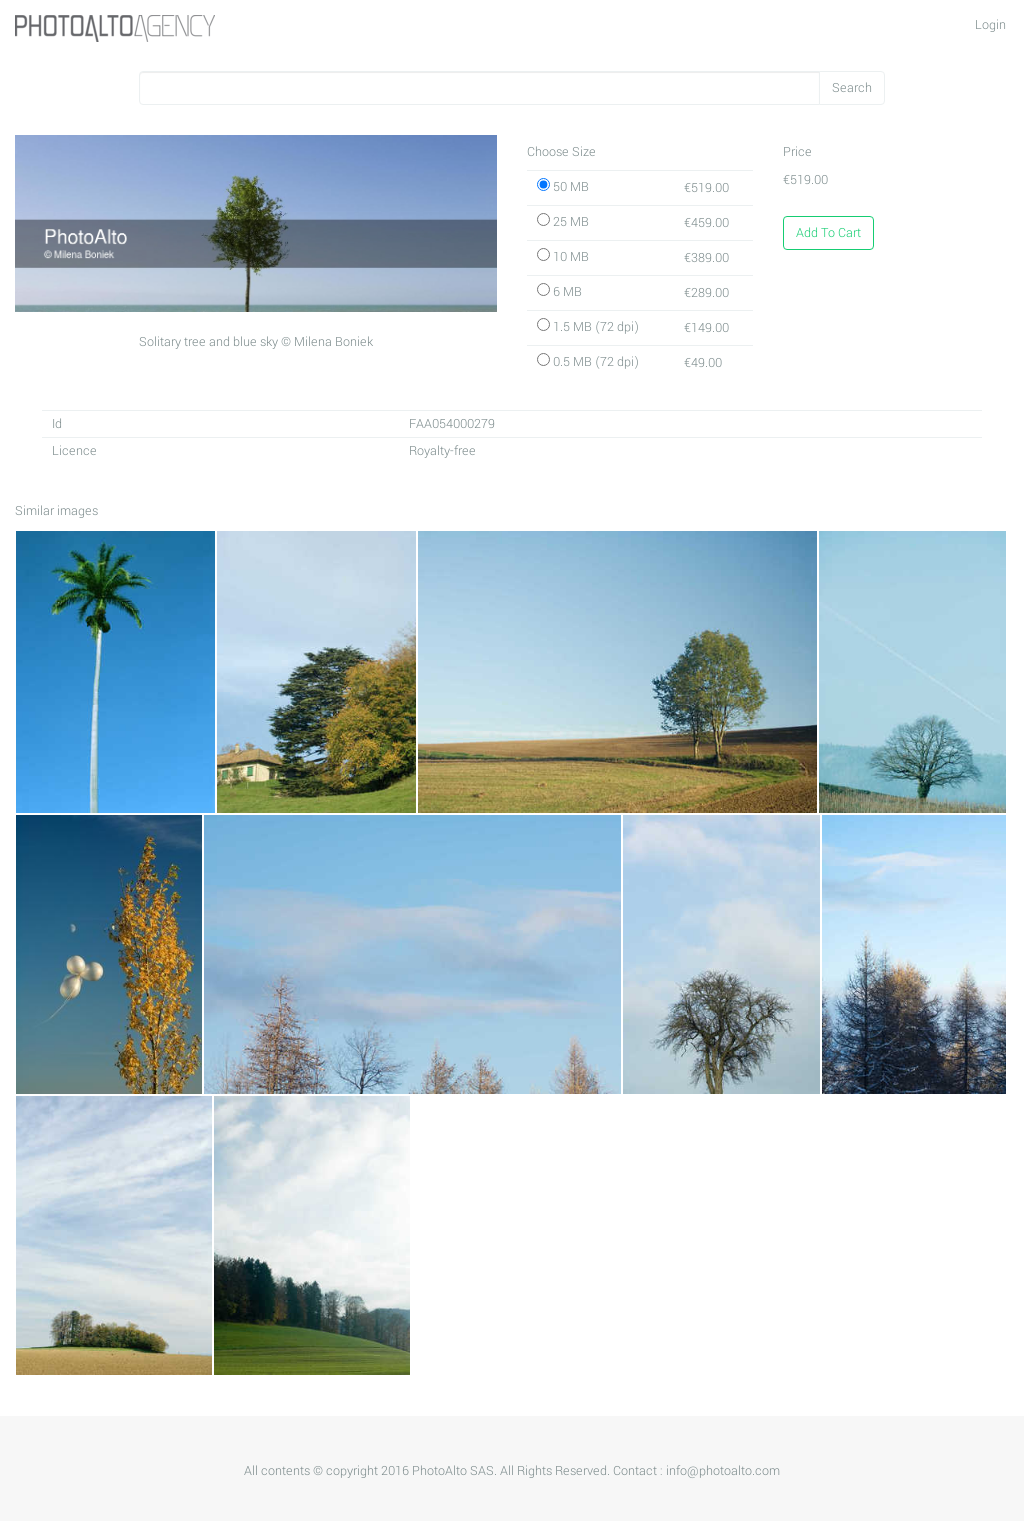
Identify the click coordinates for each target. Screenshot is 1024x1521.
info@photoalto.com (723, 1471)
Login (990, 25)
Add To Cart (828, 233)
